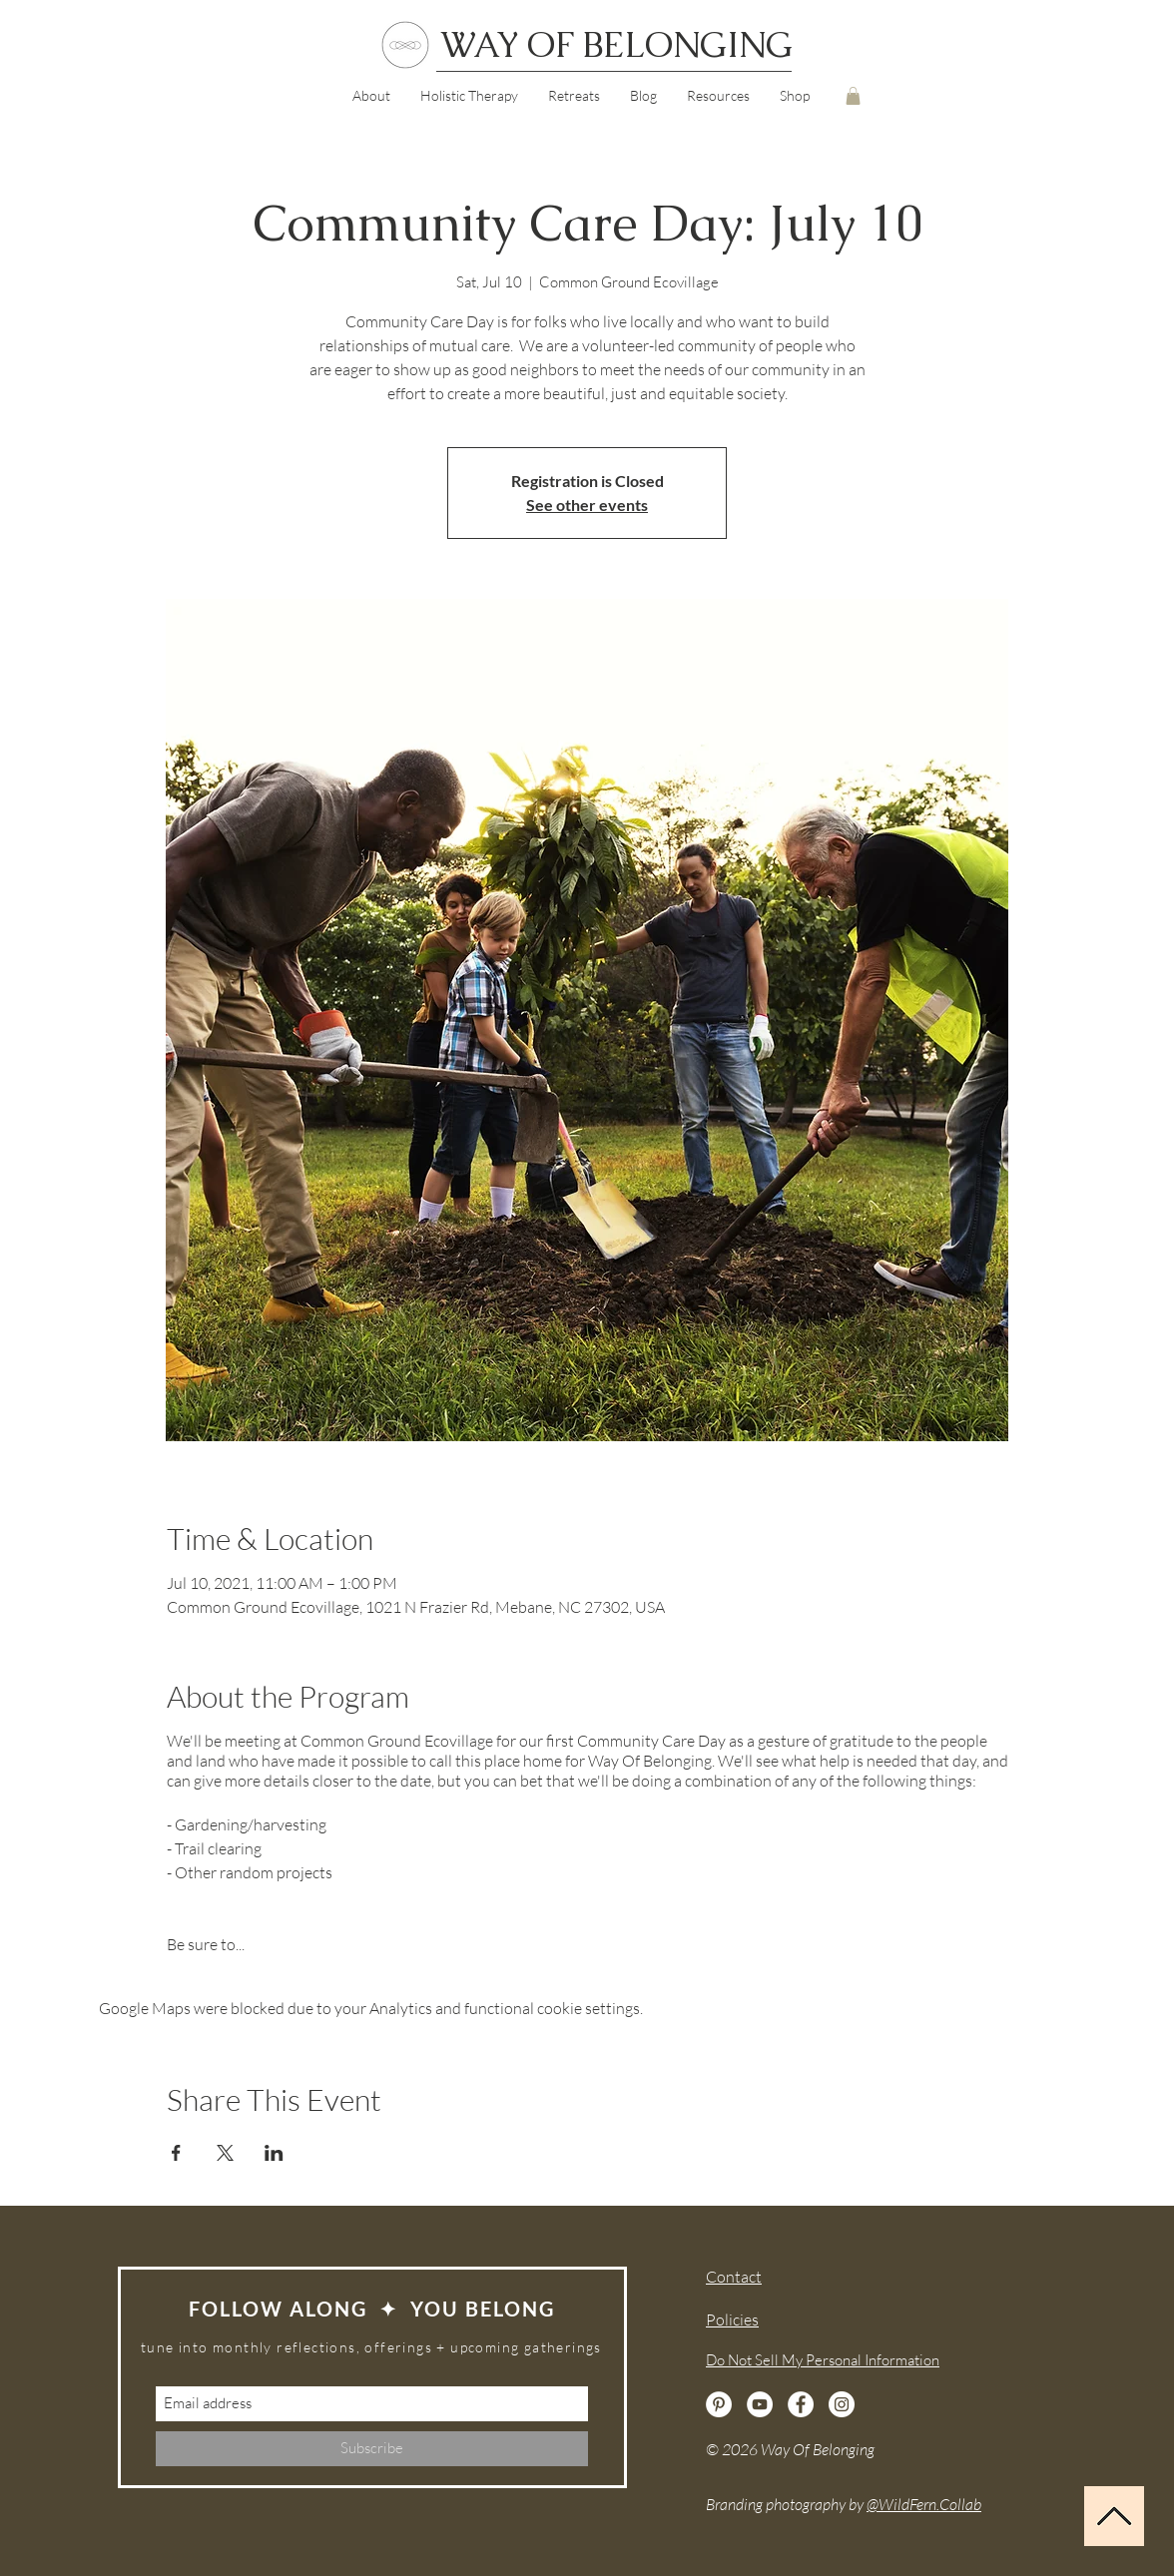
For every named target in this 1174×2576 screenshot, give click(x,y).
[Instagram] (842, 2404)
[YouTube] (760, 2404)
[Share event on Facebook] (176, 2153)
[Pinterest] (719, 2404)
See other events (587, 504)
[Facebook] (801, 2404)
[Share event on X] (225, 2153)
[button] (718, 96)
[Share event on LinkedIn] (274, 2153)
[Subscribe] (372, 2448)
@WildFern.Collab (924, 2504)
